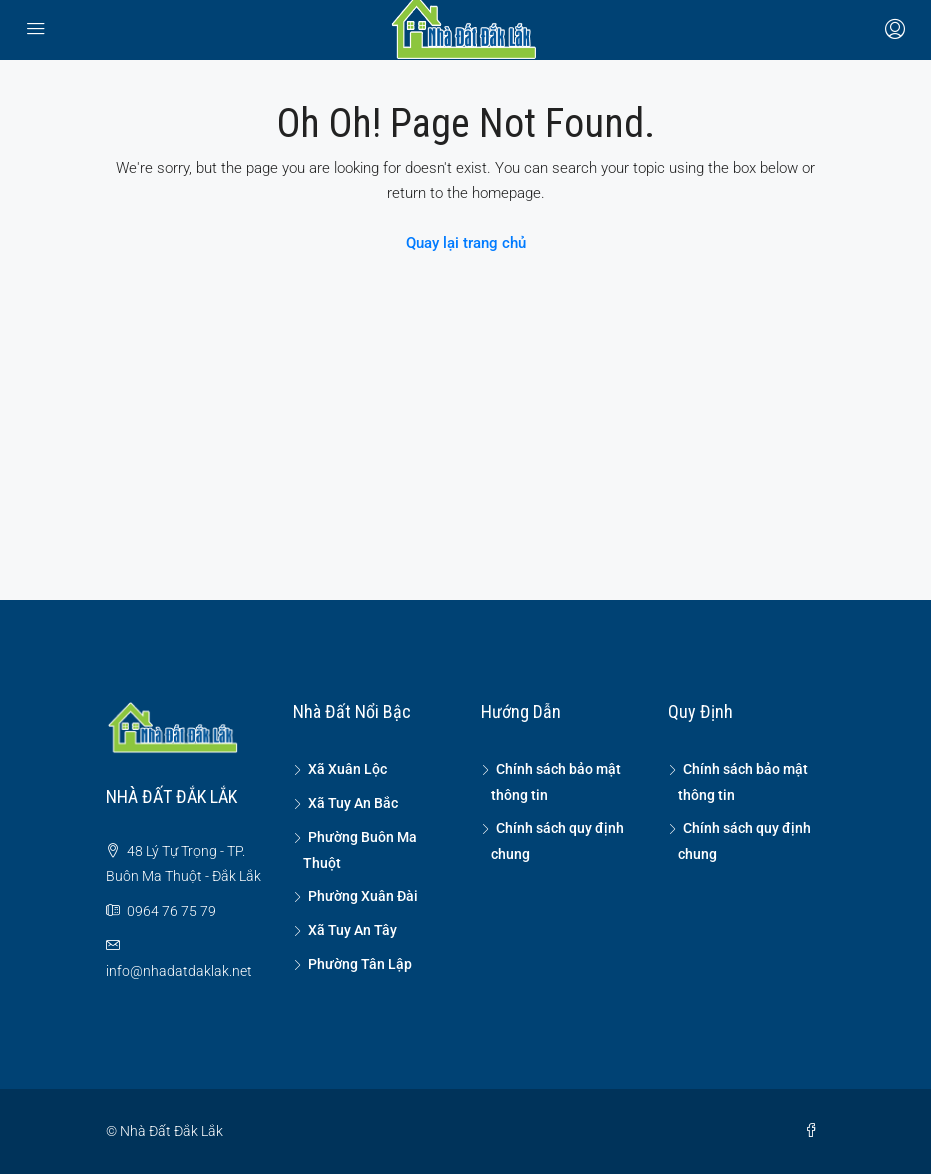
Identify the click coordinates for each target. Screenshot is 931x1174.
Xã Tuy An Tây (352, 930)
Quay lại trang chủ (466, 243)
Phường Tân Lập (360, 964)
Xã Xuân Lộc (347, 769)
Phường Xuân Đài (363, 896)
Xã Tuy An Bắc (353, 803)
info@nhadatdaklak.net (179, 971)
